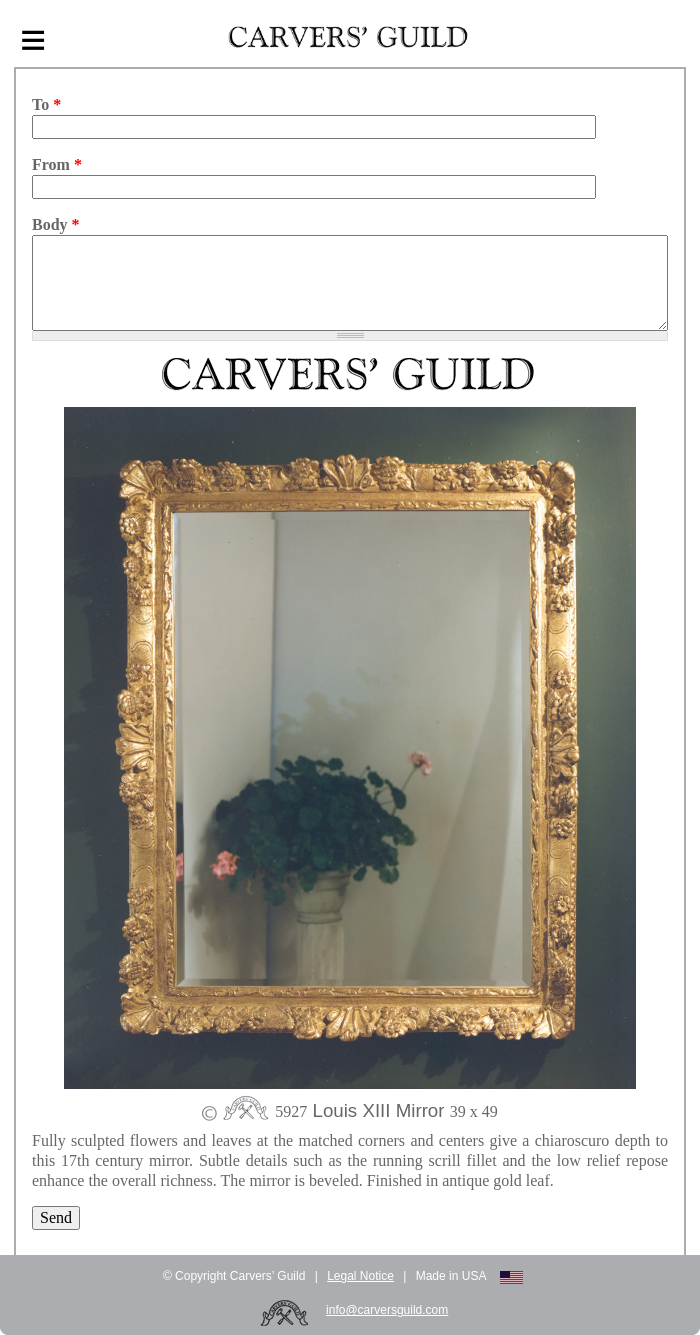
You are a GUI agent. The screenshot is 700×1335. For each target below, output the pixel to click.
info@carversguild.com (387, 1310)
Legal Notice (360, 1276)
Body (56, 224)
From (57, 164)
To (46, 104)
